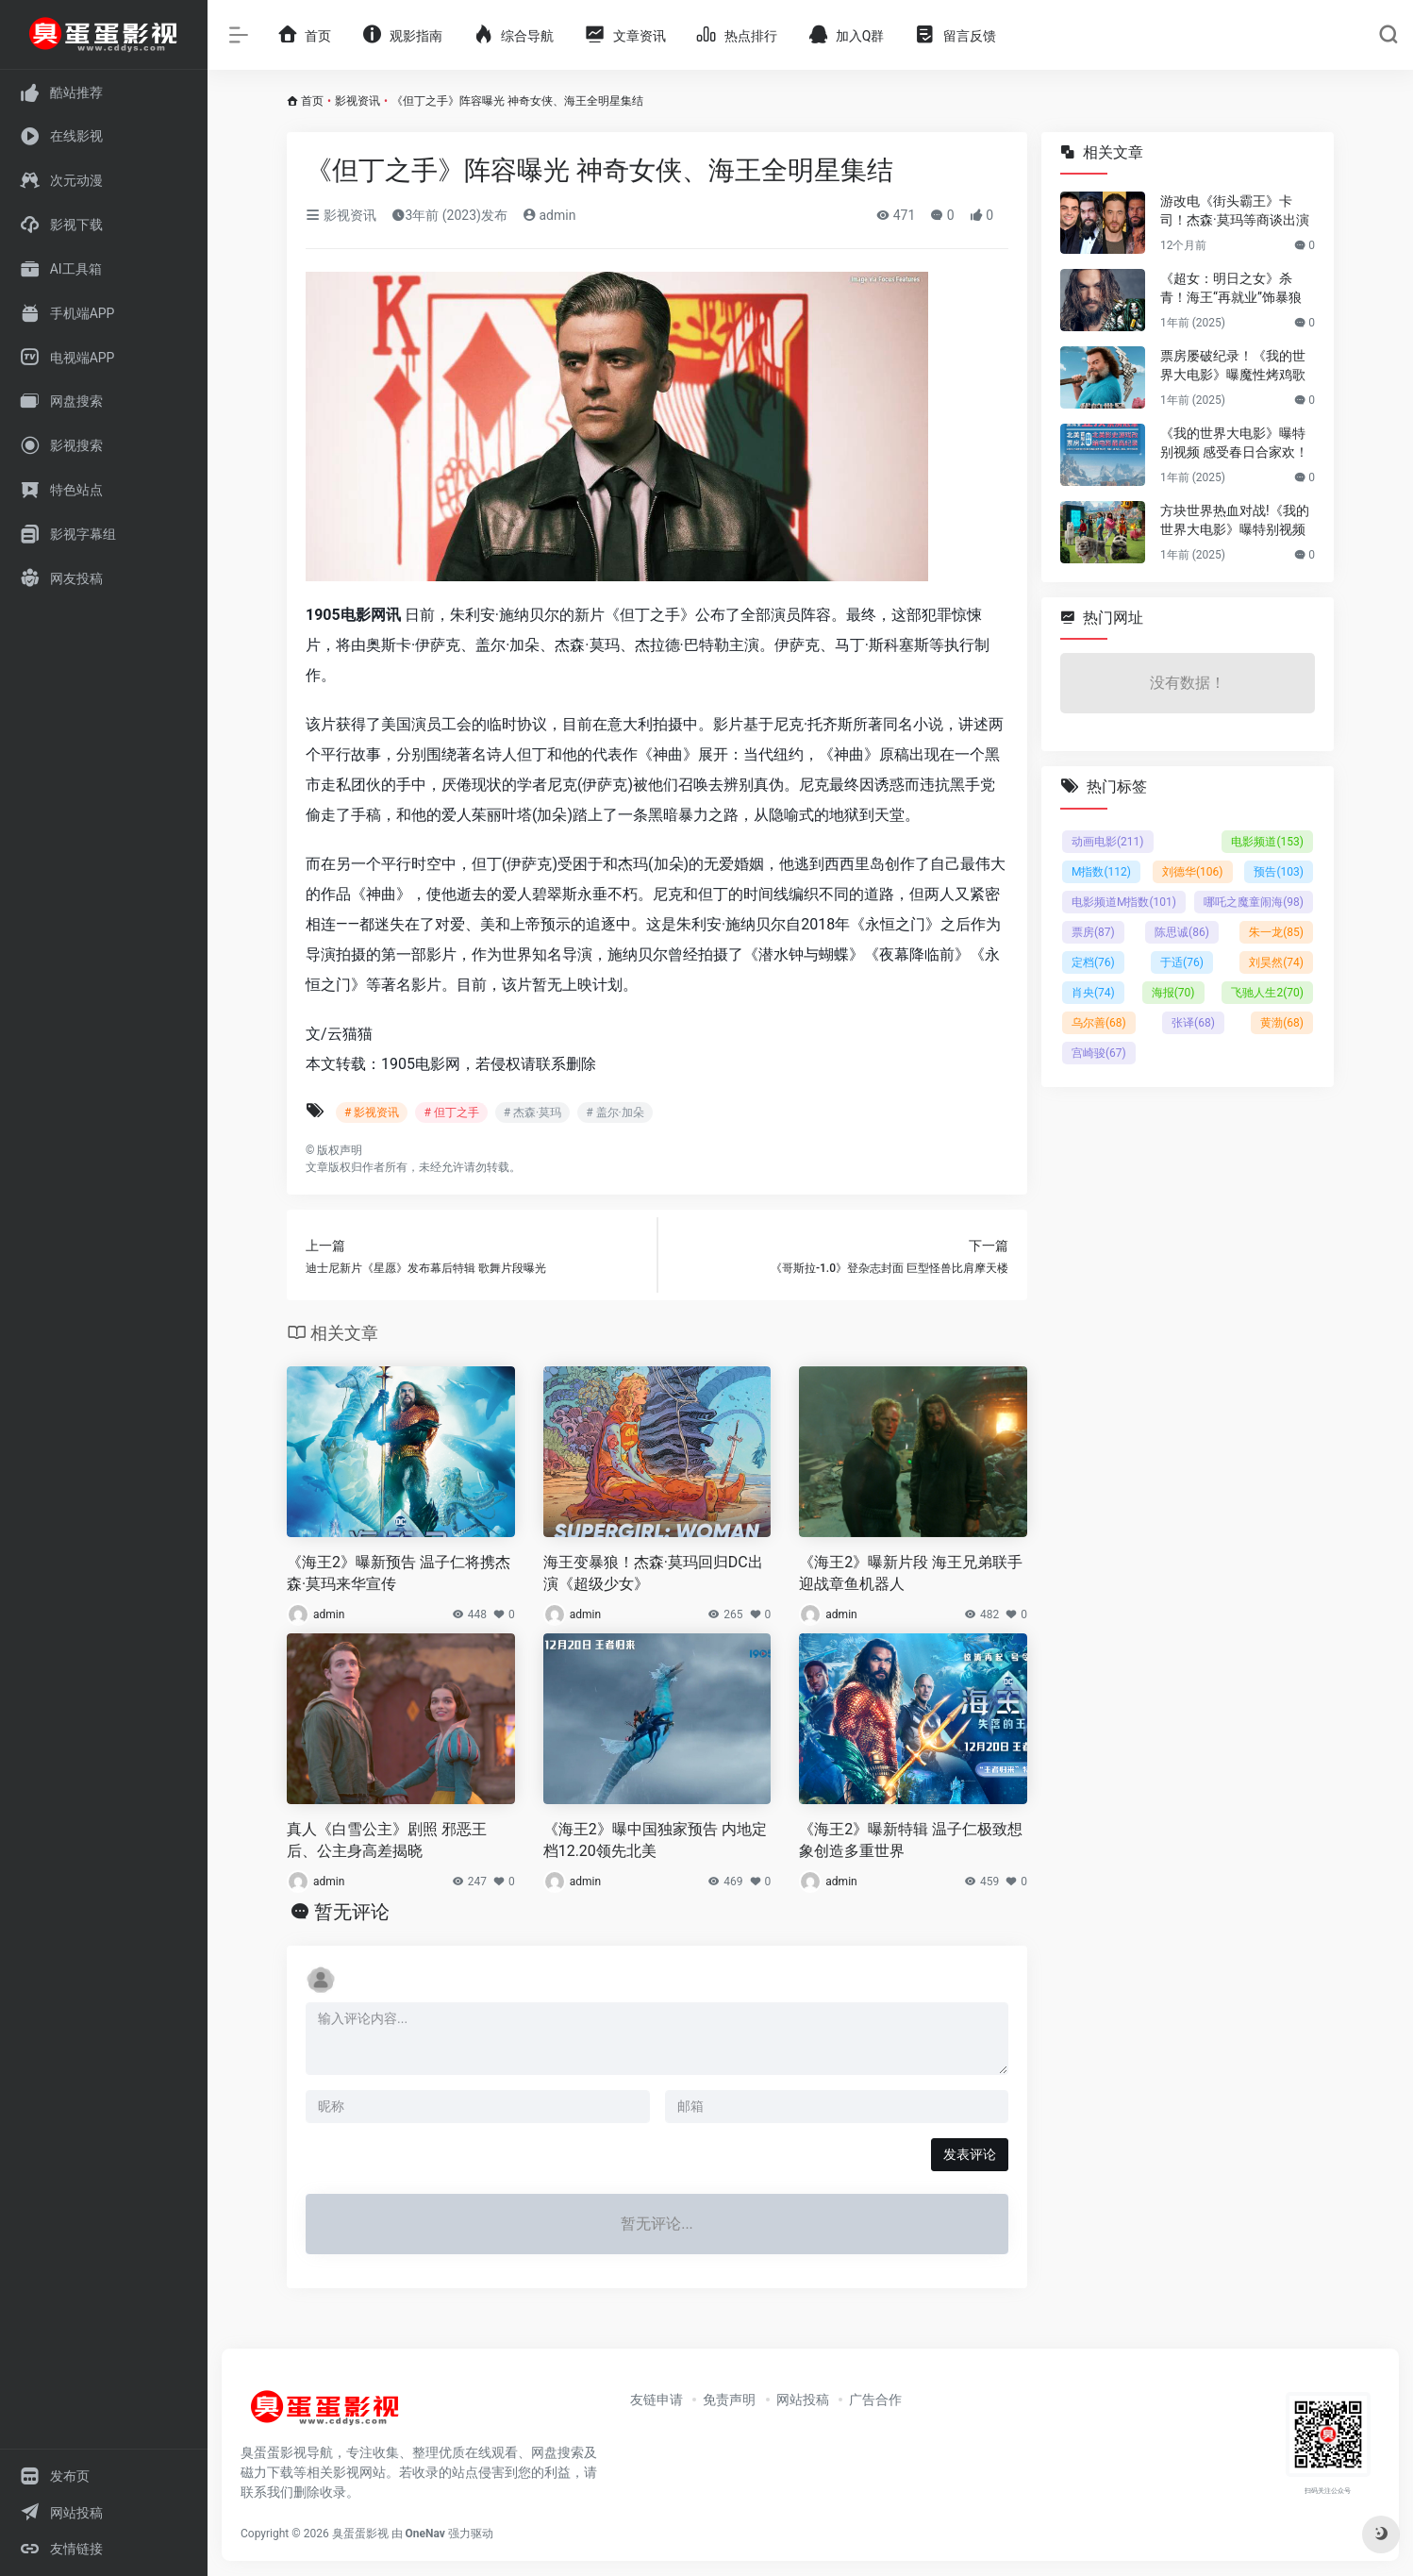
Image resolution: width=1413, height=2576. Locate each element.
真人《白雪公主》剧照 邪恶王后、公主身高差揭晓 (387, 1840)
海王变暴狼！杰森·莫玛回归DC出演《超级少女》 (653, 1573)
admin (549, 215)
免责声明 (729, 2399)
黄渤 (1282, 1022)
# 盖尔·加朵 (615, 1112)
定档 (1093, 962)
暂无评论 (352, 1911)
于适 (1182, 962)
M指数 (1101, 871)
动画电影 (1108, 841)
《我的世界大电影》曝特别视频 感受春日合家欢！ (1234, 443)
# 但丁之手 (451, 1112)
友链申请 (656, 2399)
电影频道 (1267, 841)
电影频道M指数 (1124, 902)
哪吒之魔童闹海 (1254, 902)
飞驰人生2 (1267, 992)
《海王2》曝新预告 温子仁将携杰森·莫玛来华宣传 (398, 1573)
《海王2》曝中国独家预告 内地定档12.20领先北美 (655, 1840)
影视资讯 (357, 101)
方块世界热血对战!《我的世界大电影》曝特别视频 (1234, 520)
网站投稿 (802, 2399)
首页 (312, 101)
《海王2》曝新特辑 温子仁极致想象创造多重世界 (910, 1840)
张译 (1193, 1022)
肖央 (1093, 992)
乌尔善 (1099, 1022)
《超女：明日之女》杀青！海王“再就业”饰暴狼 (1231, 288)
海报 (1173, 992)
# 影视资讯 (371, 1112)
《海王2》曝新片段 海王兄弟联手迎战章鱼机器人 (910, 1573)
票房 (1093, 932)
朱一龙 (1276, 932)
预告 (1279, 871)
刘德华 (1192, 871)
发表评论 (969, 2154)
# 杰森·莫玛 (533, 1112)
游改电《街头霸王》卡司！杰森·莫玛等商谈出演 (1234, 210)
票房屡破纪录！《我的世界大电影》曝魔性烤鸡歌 (1232, 365)
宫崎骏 (1099, 1053)
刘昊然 (1276, 962)
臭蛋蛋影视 (360, 2533)
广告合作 (875, 2399)
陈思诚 (1182, 932)
